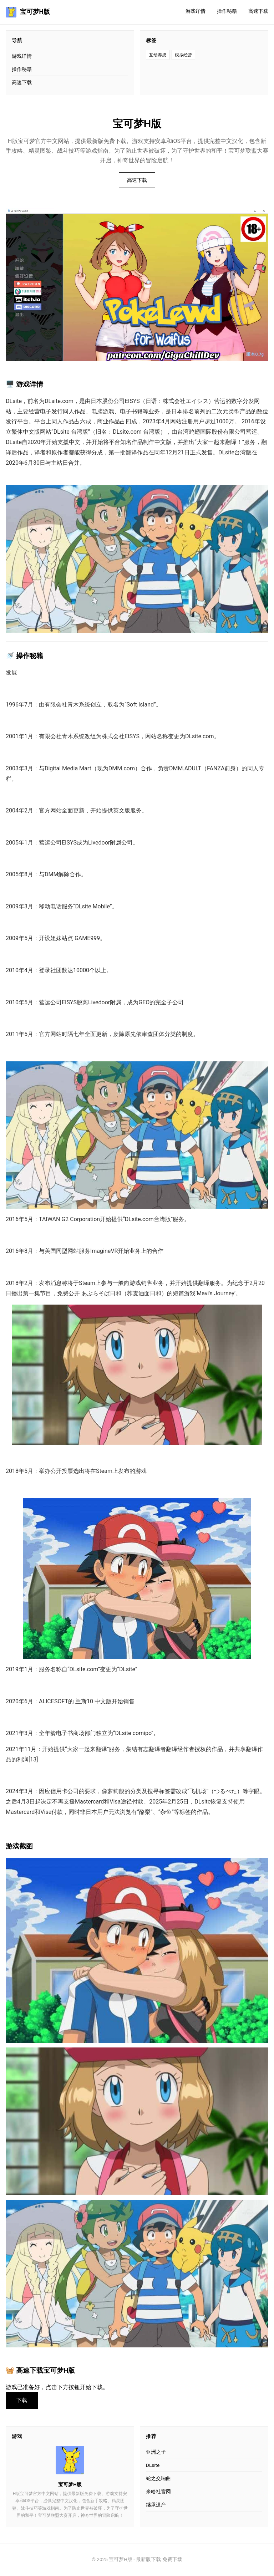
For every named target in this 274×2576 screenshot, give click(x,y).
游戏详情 (196, 11)
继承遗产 (156, 2506)
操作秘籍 (227, 11)
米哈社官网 (158, 2492)
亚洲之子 (156, 2453)
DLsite (152, 2466)
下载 (22, 2401)
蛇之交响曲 (158, 2479)
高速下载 (258, 11)
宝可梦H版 (28, 12)
